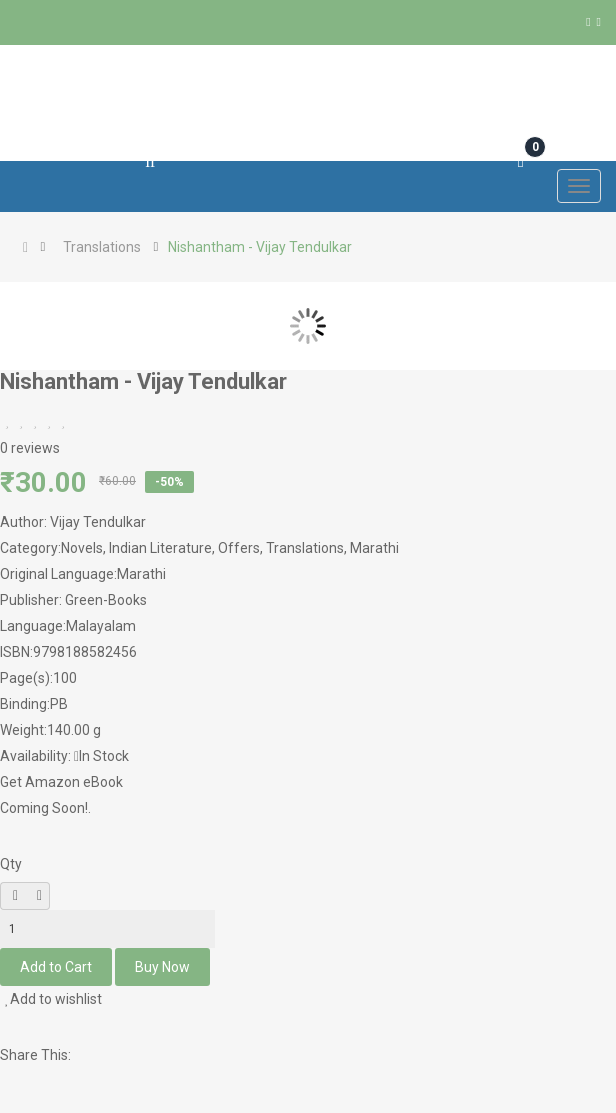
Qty (11, 864)
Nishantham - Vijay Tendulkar (260, 247)
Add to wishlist (53, 999)
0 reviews (30, 448)
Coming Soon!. (45, 808)
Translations (102, 247)
